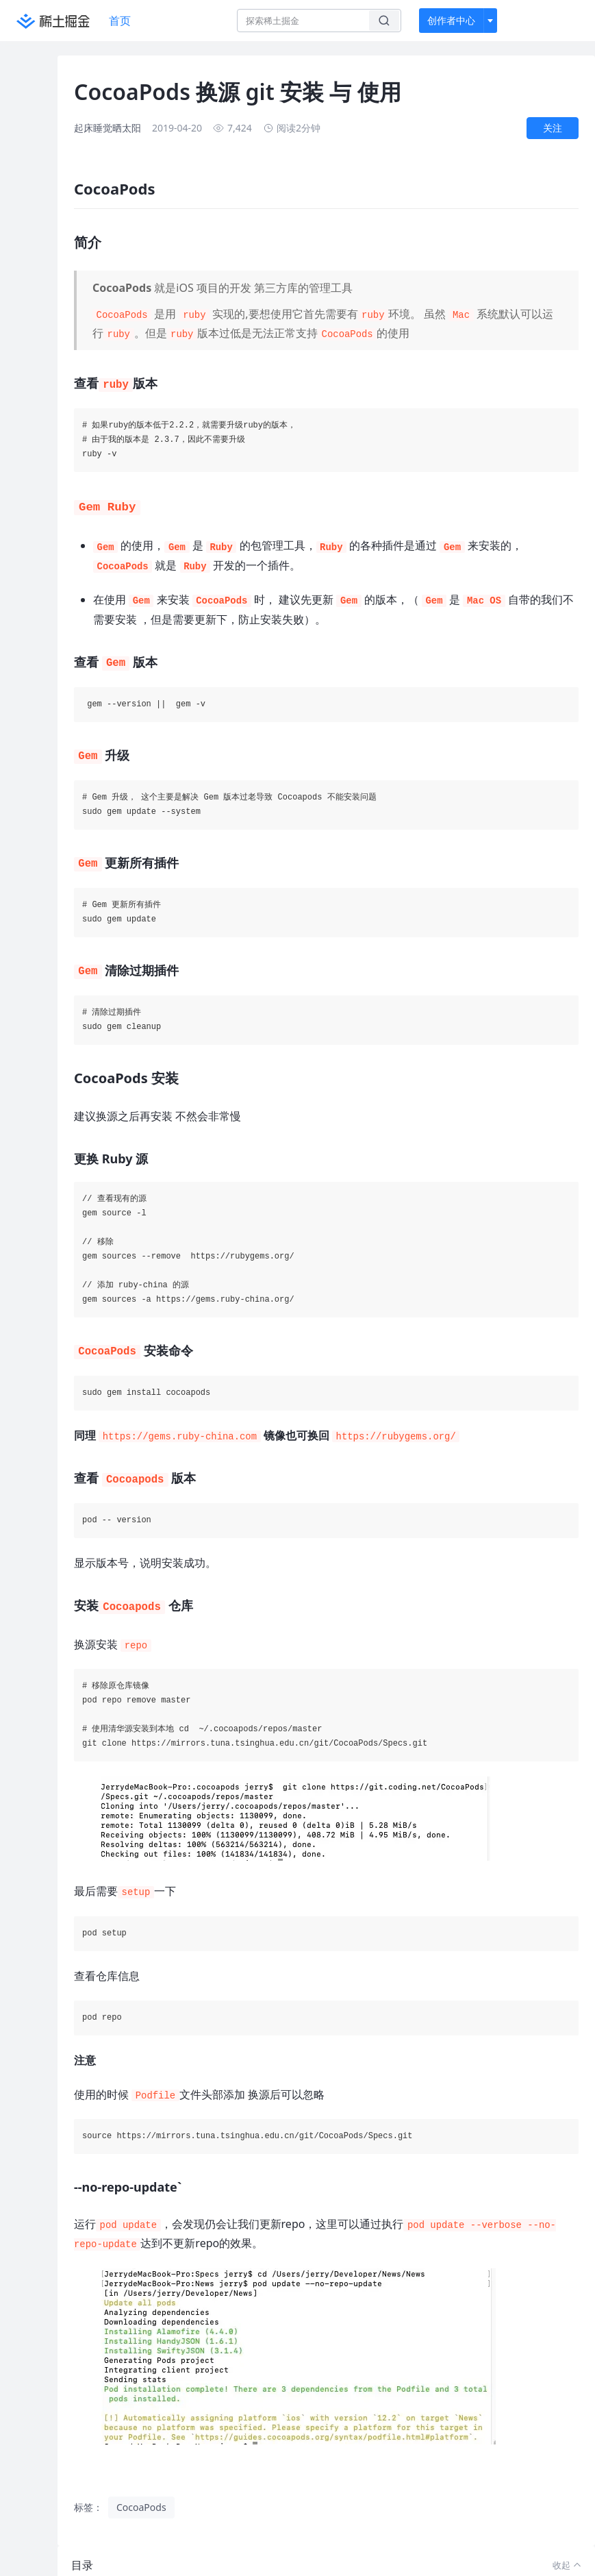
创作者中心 (451, 20)
